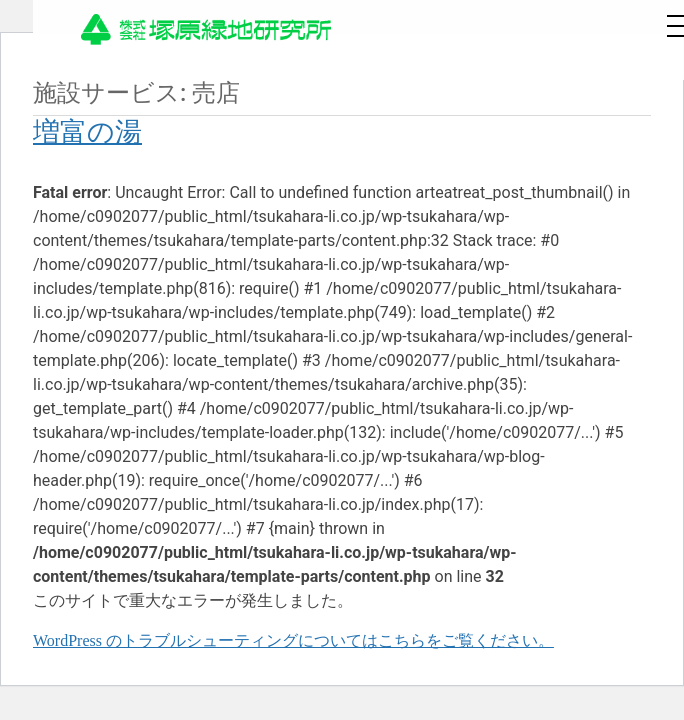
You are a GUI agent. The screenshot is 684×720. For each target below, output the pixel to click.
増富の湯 (87, 132)
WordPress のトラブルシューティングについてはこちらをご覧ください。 (293, 640)
